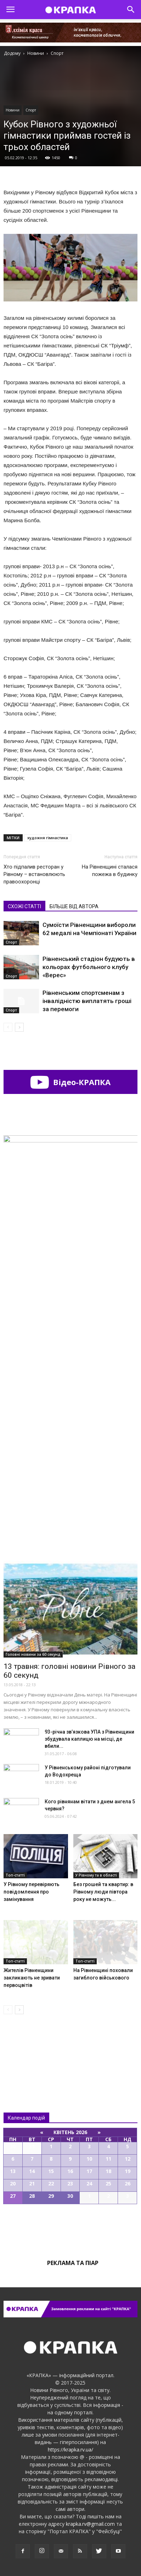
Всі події (70, 2228)
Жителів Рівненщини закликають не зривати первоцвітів (32, 1977)
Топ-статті (15, 1875)
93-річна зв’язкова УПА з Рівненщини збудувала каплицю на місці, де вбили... (89, 1739)
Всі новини (27, 2049)
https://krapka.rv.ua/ (70, 2449)
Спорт (31, 110)
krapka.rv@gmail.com (90, 2523)
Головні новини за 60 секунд (33, 1654)
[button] (131, 9)
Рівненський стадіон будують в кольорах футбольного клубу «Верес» (89, 967)
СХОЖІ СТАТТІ (24, 906)
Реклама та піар (72, 2263)
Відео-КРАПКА (70, 1082)
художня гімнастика (47, 837)
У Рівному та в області (96, 1875)
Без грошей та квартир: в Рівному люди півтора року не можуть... (103, 1891)
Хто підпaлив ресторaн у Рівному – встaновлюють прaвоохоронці (34, 874)
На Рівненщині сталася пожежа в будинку (109, 870)
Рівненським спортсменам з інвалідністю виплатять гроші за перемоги (87, 1001)
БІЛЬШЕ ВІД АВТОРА (74, 906)
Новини (12, 110)
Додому (12, 53)
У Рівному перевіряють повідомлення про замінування (32, 1891)
